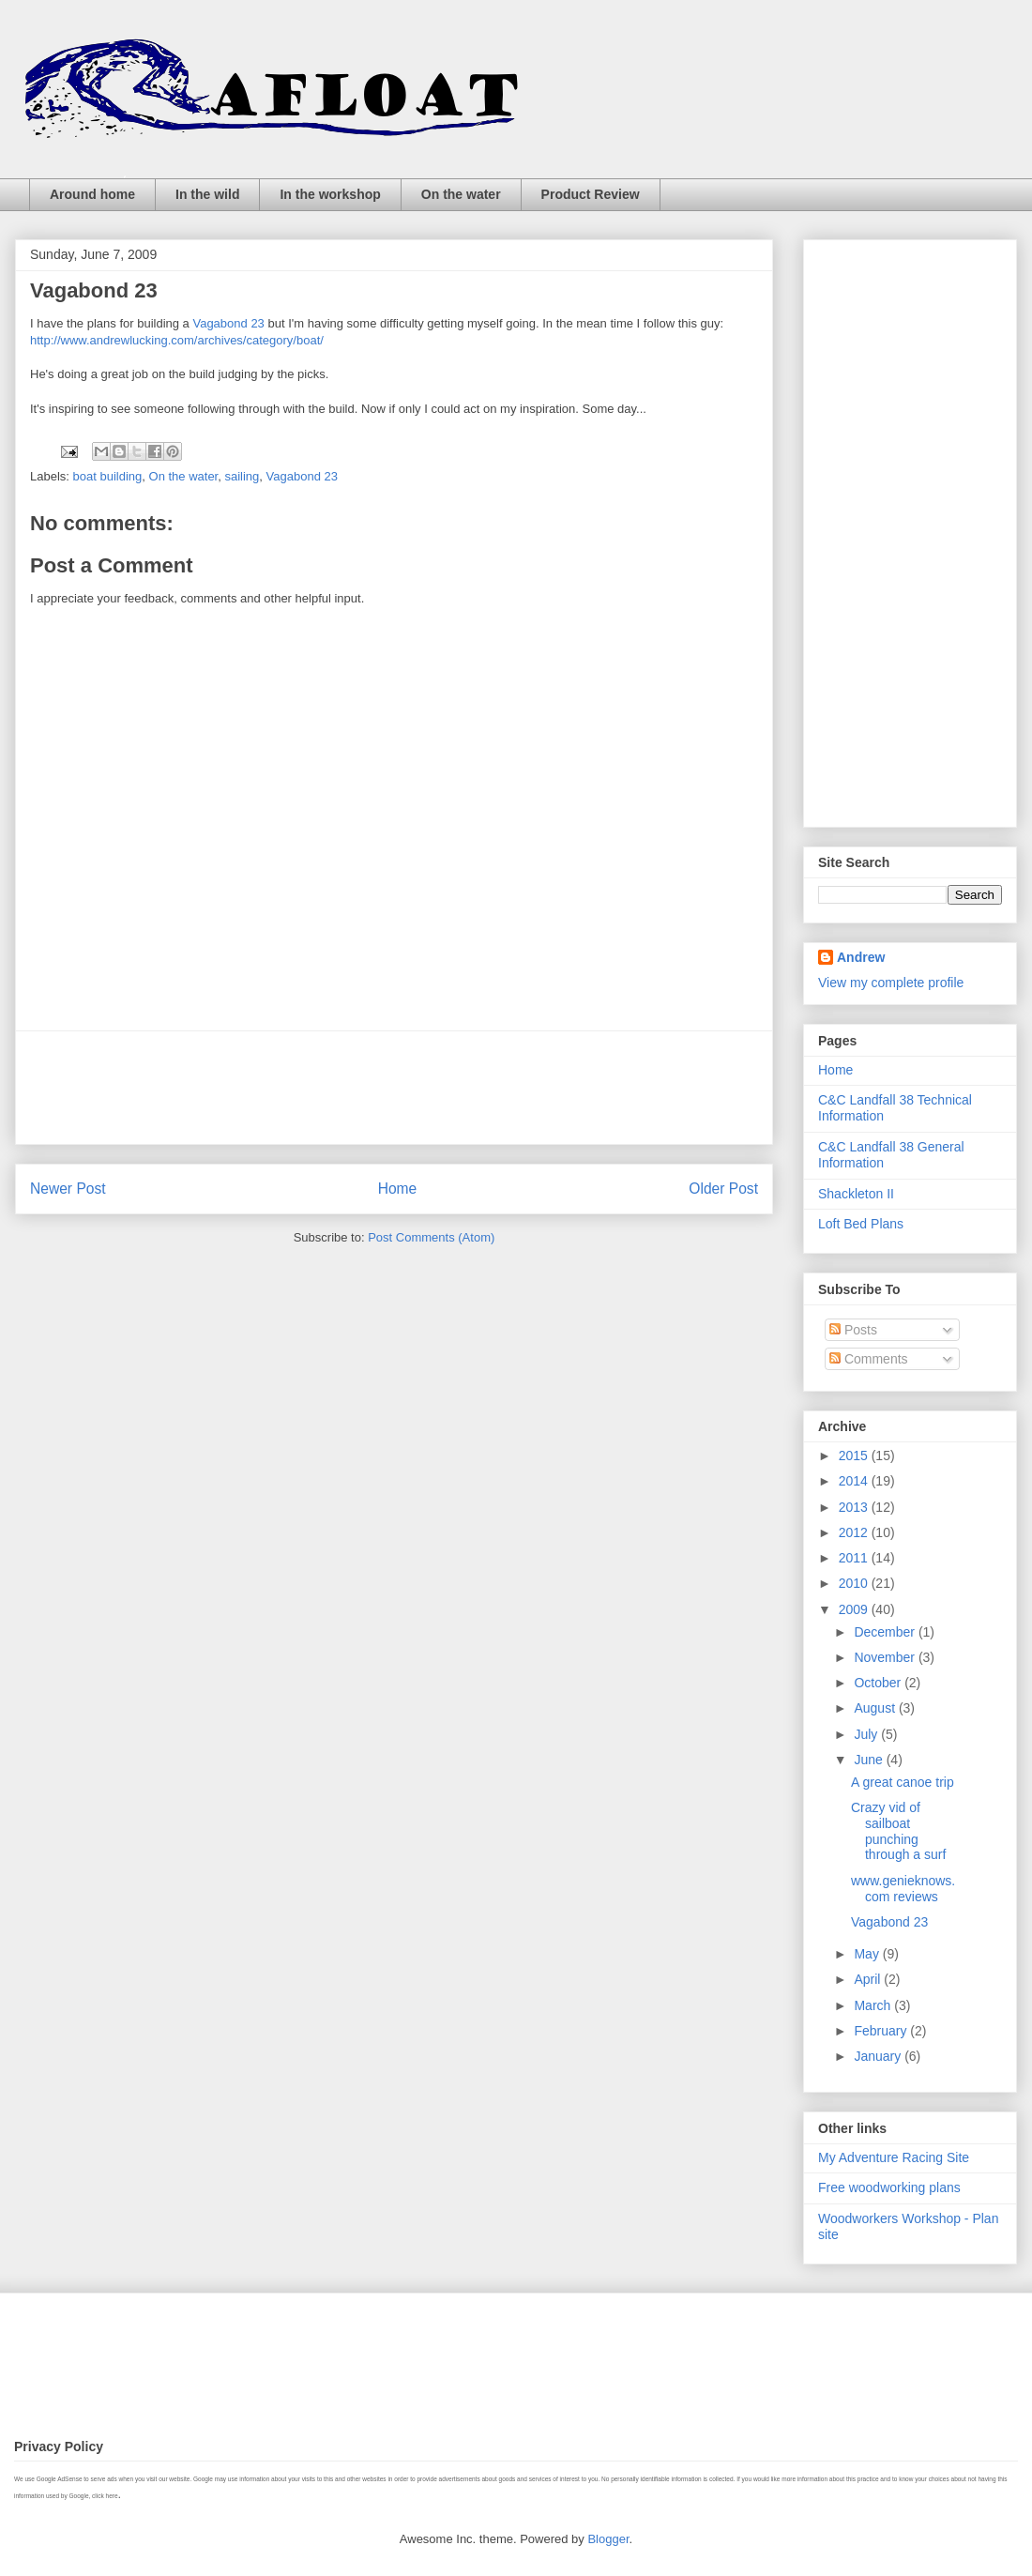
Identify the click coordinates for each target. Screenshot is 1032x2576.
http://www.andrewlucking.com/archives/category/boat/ (177, 340)
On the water (461, 194)
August (876, 1707)
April (869, 1979)
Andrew (861, 957)
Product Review (590, 194)
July (867, 1734)
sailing (241, 476)
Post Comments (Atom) (431, 1237)
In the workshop (330, 194)
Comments (868, 1358)
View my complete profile (891, 982)
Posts (853, 1329)
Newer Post (68, 1189)
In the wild (207, 194)
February (882, 2030)
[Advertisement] (394, 1087)
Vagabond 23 (228, 323)
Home (397, 1189)
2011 (855, 1557)
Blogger (608, 2539)
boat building (108, 476)
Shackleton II (856, 1193)
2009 (855, 1609)
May (868, 1953)
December (886, 1631)
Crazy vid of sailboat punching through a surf (898, 1831)
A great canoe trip (902, 1782)
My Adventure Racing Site (893, 2157)
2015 (855, 1455)
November (886, 1657)
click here (104, 2495)
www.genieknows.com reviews (903, 1888)
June (870, 1759)
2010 (855, 1583)
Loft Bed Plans (860, 1223)
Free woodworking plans (889, 2187)
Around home (92, 194)
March (874, 2005)
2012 (855, 1532)
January (879, 2056)
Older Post (723, 1189)
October (879, 1682)
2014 (855, 1480)
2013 (855, 1507)
